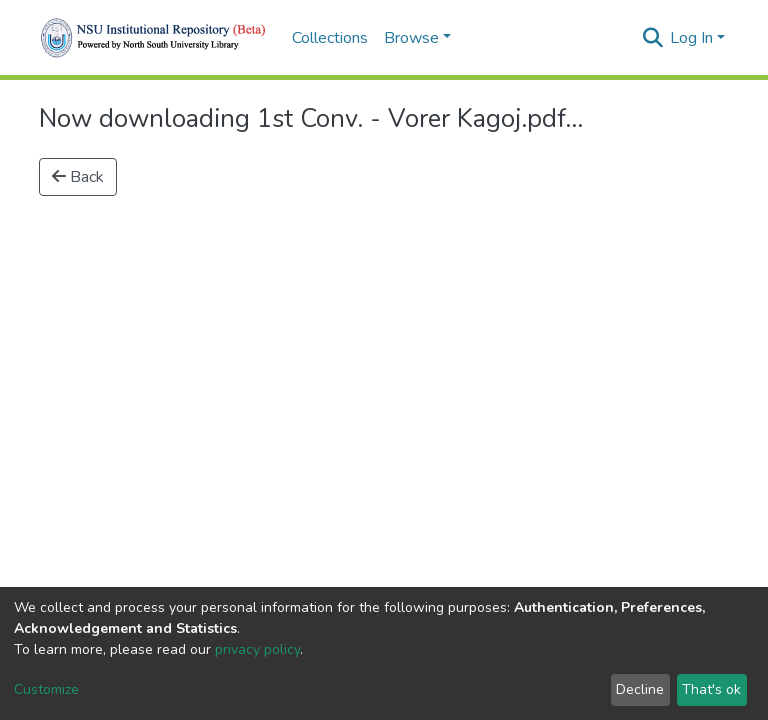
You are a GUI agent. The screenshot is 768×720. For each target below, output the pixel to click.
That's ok (711, 689)
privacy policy (257, 649)
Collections (330, 38)
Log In (691, 38)
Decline (640, 689)
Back (78, 177)
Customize (46, 689)
